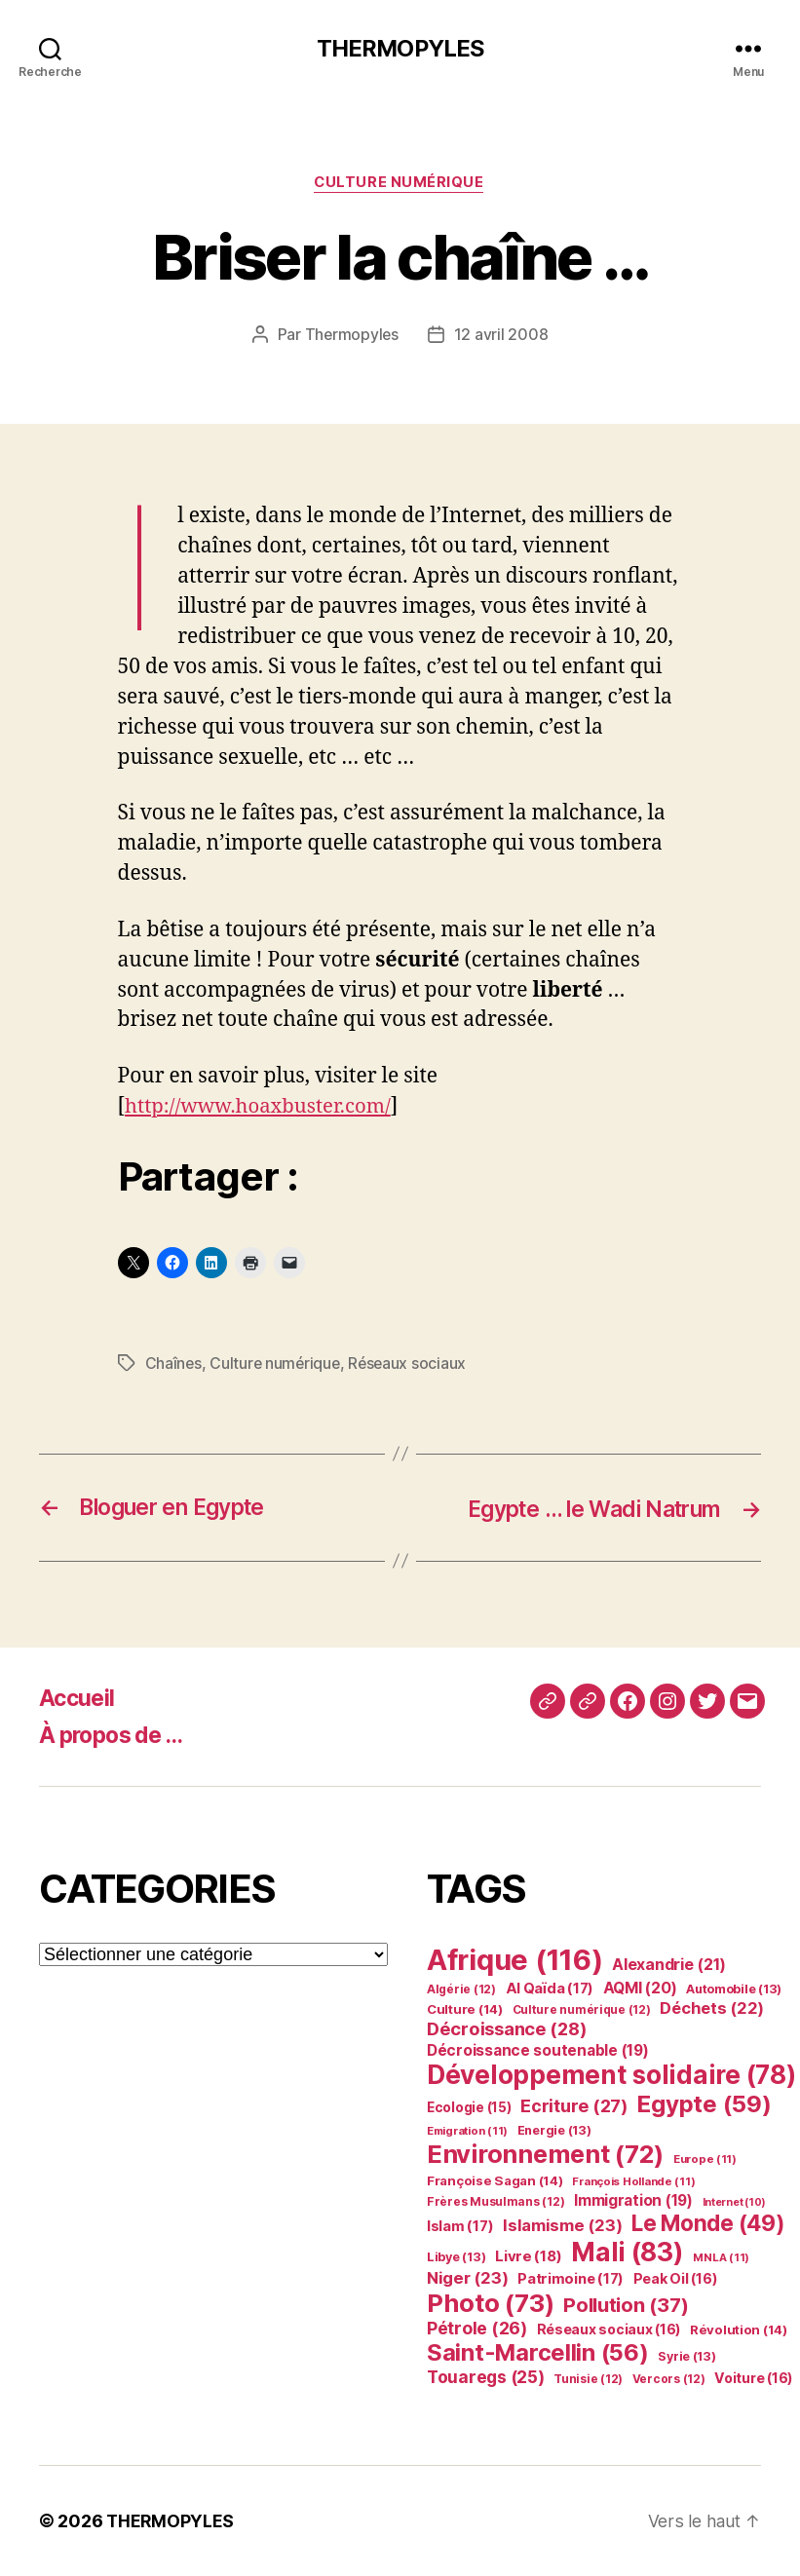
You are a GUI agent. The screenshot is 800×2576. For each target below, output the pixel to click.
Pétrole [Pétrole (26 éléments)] (477, 2328)
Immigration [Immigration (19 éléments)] (633, 2200)
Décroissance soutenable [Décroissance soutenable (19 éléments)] (537, 2050)
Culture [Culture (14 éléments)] (465, 2009)
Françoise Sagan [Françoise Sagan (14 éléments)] (495, 2180)
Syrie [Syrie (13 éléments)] (686, 2356)
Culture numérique (400, 184)
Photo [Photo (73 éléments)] (490, 2303)
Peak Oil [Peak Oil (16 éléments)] (675, 2278)
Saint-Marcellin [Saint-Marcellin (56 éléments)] (538, 2352)
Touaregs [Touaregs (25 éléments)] (486, 2377)
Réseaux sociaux (412, 1364)
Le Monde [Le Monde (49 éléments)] (708, 2223)
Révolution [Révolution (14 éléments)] (738, 2329)
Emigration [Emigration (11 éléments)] (467, 2131)
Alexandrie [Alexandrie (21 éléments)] (669, 1964)
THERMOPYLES (400, 48)
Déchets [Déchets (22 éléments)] (712, 2008)
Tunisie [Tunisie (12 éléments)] (588, 2378)
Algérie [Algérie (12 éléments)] (461, 1989)
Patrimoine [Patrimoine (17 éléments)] (570, 2279)
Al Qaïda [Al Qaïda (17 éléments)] (550, 1988)
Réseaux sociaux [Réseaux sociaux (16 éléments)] (609, 2329)
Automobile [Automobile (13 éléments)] (733, 1989)
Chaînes (174, 1364)
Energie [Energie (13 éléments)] (554, 2130)
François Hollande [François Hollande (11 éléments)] (633, 2181)
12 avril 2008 (502, 336)
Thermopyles (352, 336)
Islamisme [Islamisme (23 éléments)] (562, 2225)
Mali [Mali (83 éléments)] (627, 2251)
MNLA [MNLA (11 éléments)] (721, 2257)
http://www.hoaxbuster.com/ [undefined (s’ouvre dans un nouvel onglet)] (262, 1107)
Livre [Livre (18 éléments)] (528, 2256)
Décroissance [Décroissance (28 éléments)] (507, 2028)
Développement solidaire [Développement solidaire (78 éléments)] (611, 2075)
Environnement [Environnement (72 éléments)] (545, 2154)
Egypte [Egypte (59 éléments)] (703, 2104)
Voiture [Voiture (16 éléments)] (753, 2377)
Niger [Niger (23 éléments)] (467, 2278)
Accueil (78, 1698)
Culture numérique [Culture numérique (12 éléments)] (582, 2009)
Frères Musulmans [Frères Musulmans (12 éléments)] (495, 2201)
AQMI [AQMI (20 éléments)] (640, 1988)
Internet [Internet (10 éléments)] (735, 2202)
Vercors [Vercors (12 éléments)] (668, 2378)
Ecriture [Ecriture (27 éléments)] (574, 2105)
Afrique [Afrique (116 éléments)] (515, 1960)
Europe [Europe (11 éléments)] (705, 2159)
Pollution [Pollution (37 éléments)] (625, 2304)
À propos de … (116, 1735)
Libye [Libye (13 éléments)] (456, 2257)
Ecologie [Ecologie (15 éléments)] (469, 2107)
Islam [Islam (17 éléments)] (460, 2226)
